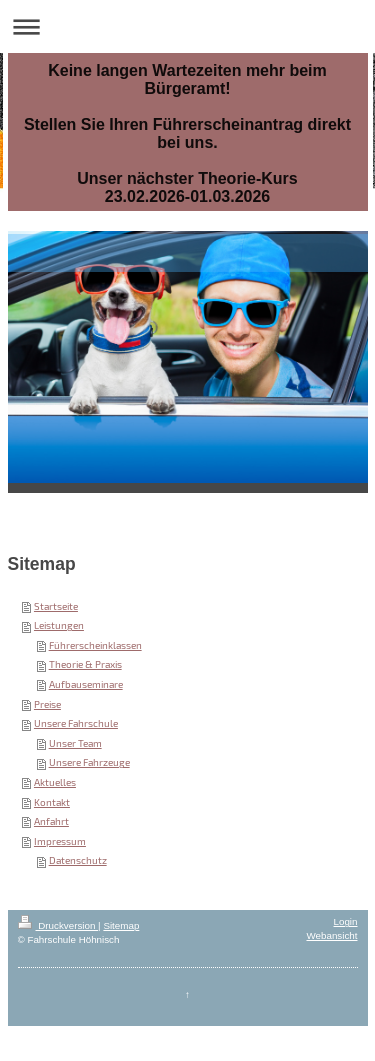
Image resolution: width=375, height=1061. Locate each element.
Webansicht (331, 935)
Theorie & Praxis (85, 664)
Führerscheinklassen (95, 645)
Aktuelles (55, 782)
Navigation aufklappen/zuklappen (187, 26)
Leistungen (59, 625)
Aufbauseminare (86, 684)
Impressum (60, 841)
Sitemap (121, 925)
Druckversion (58, 925)
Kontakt (52, 802)
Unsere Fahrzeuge (89, 762)
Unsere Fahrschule (76, 723)
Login (346, 921)
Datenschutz (78, 860)
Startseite (56, 606)
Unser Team (75, 743)
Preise (47, 704)
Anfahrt (51, 821)
